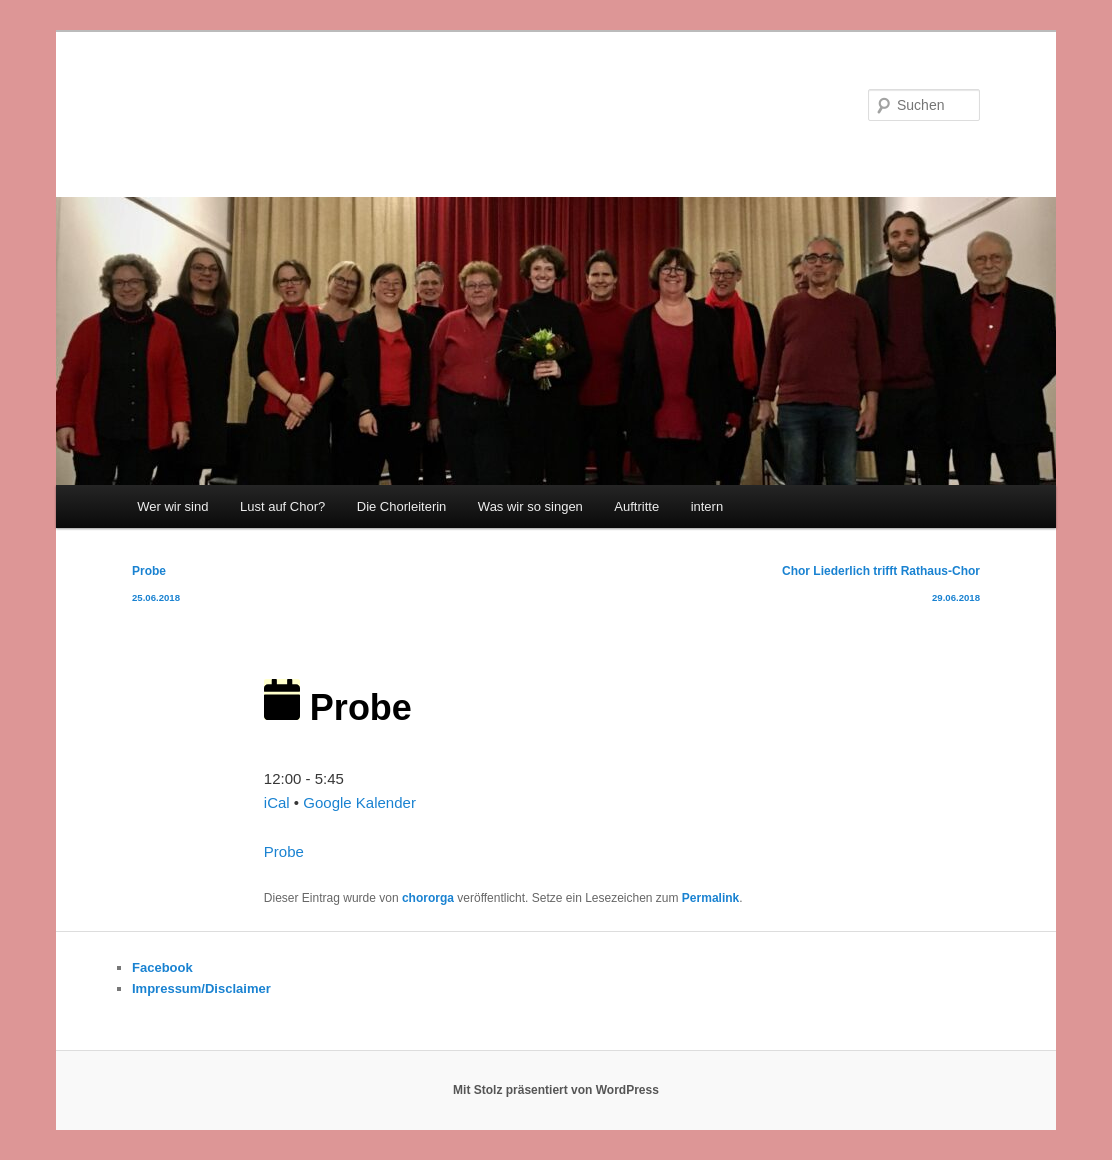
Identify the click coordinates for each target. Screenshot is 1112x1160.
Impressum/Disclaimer (201, 988)
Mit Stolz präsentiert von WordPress (556, 1090)
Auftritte (636, 506)
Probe (156, 587)
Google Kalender (359, 802)
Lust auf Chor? (282, 506)
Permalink (710, 898)
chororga (428, 898)
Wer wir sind (172, 506)
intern (707, 506)
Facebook (162, 967)
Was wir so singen (530, 506)
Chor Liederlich (242, 104)
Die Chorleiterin (402, 506)
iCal (277, 802)
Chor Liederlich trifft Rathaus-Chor (881, 587)
